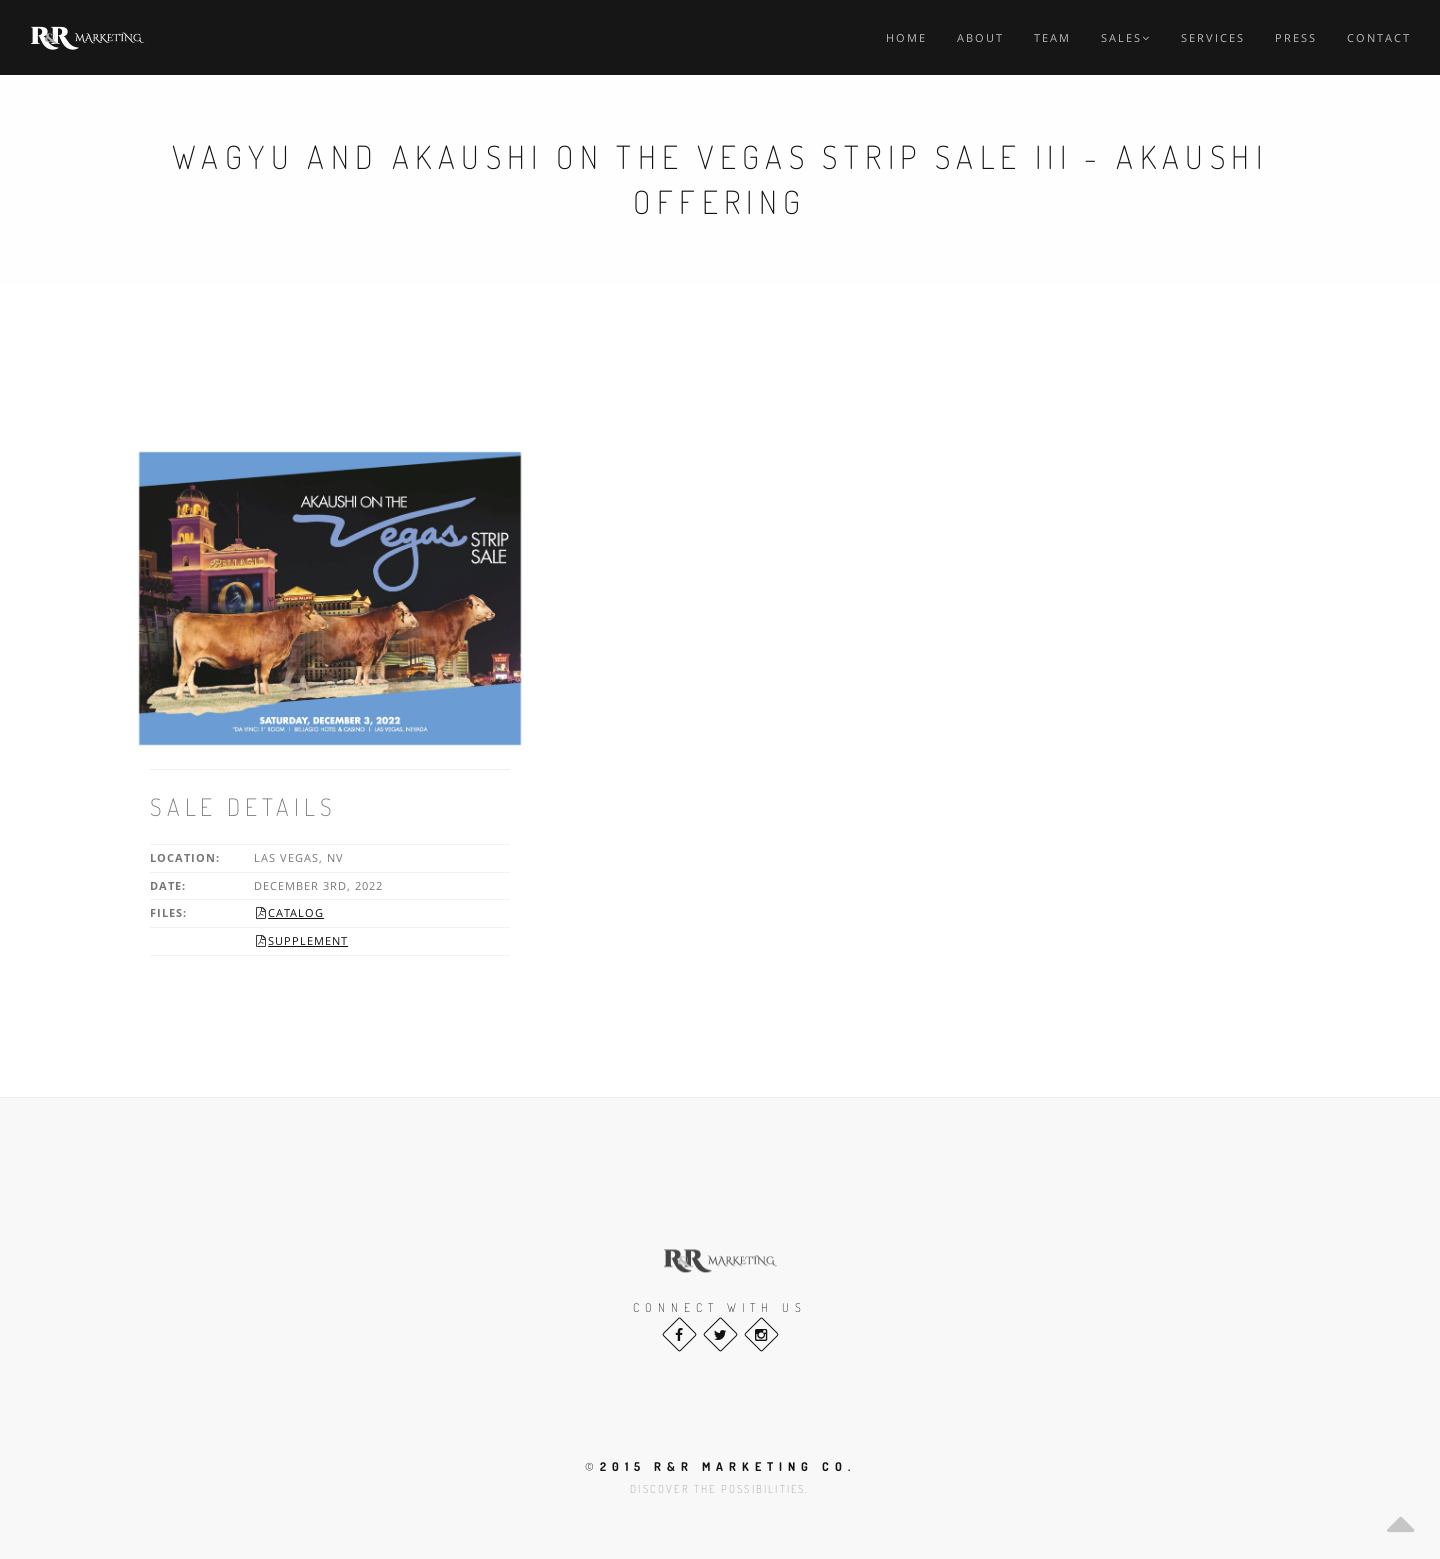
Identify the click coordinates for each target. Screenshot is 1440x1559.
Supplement (301, 940)
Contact (1379, 37)
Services (1213, 37)
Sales (1126, 37)
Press (1296, 37)
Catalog (289, 912)
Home (906, 37)
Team (1052, 37)
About (980, 37)
